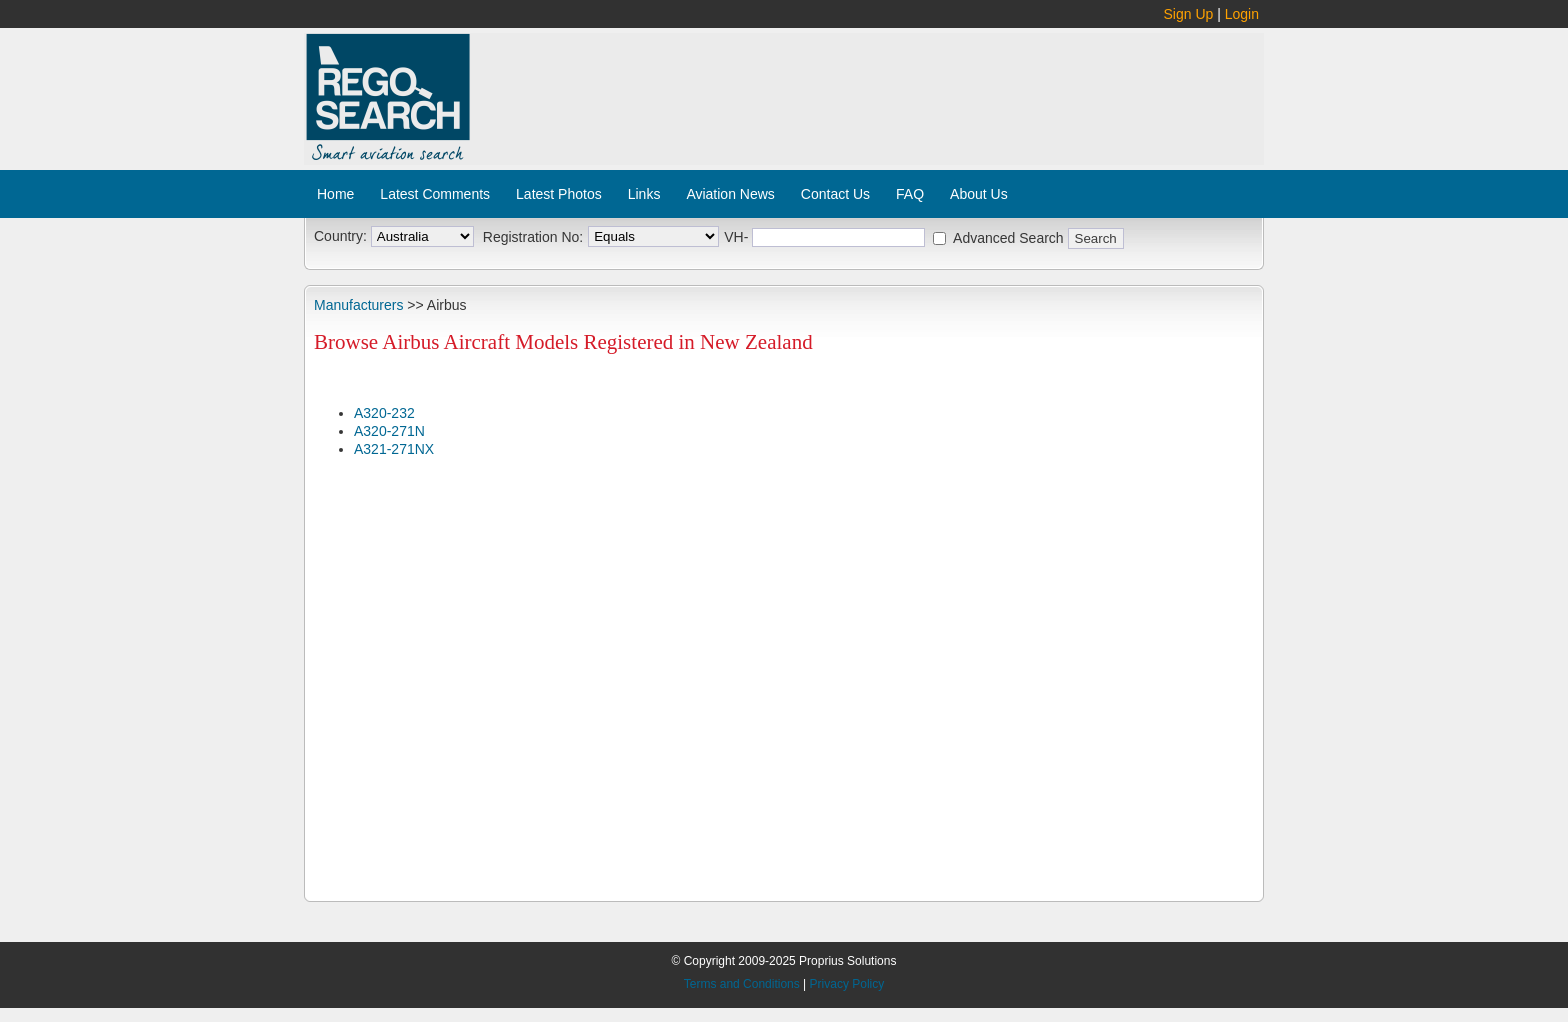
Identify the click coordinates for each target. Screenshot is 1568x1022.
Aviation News (730, 194)
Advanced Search (1008, 238)
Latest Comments (435, 194)
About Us (979, 194)
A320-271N (389, 431)
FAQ (910, 194)
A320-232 (384, 413)
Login (1242, 14)
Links (644, 194)
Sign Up (1189, 14)
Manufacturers (358, 305)
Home (335, 194)
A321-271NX (394, 449)
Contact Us (835, 194)
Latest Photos (559, 194)
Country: (340, 236)
